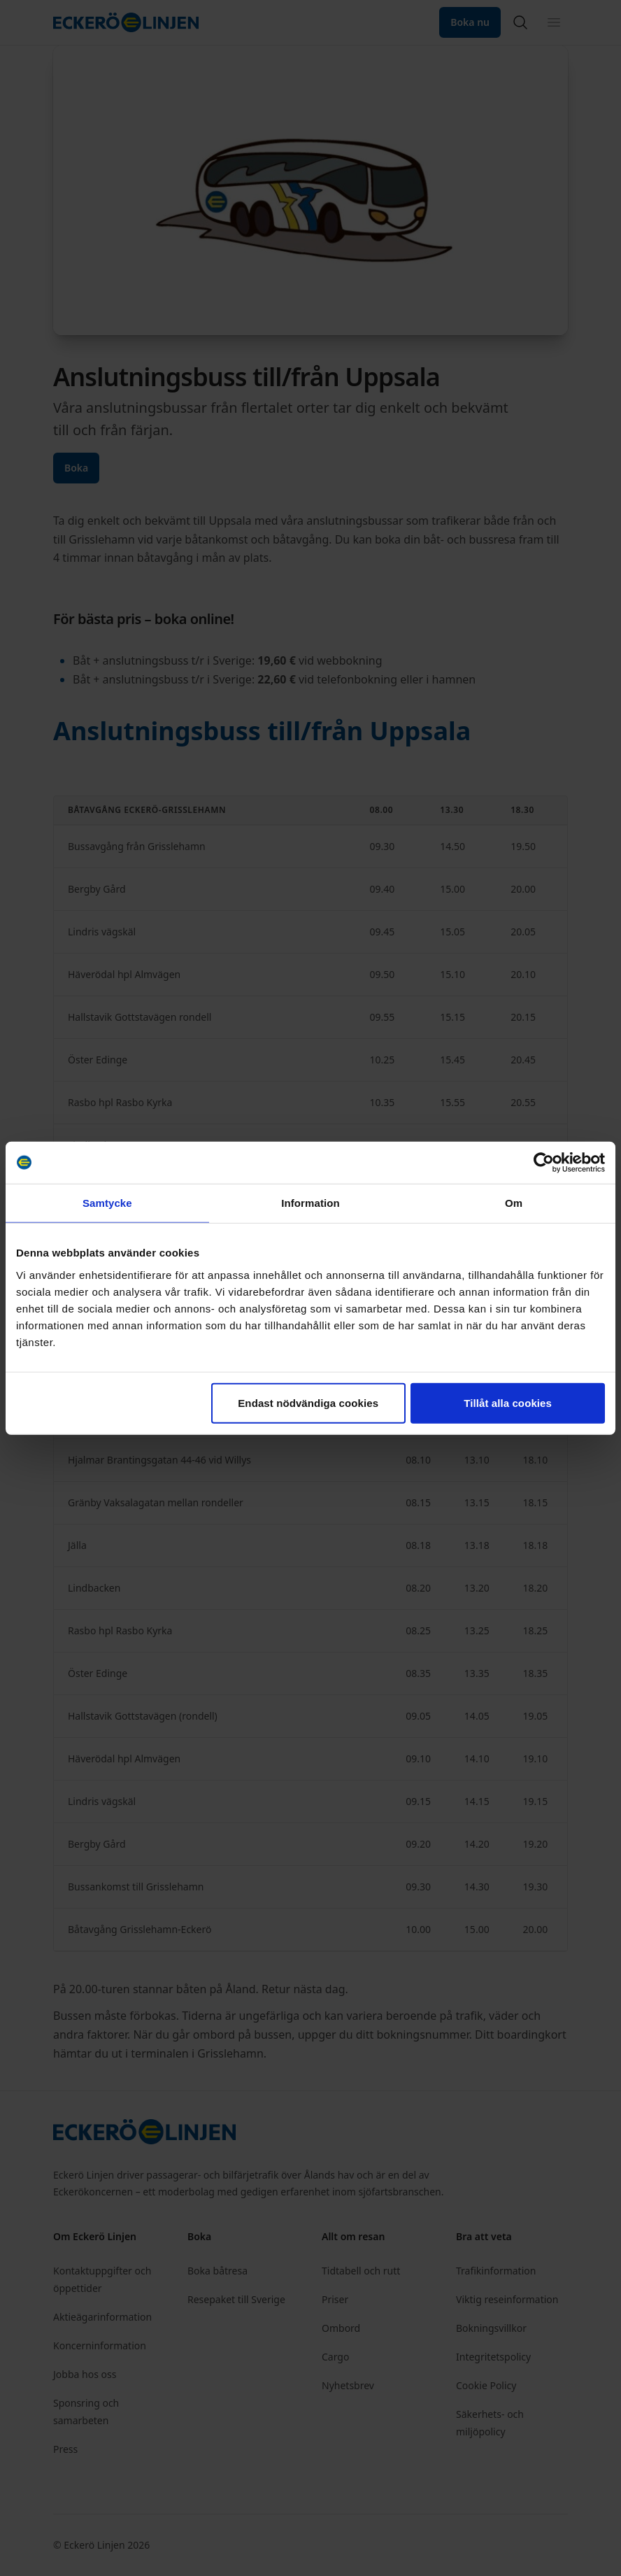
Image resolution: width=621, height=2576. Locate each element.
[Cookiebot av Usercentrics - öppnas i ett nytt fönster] (544, 1162)
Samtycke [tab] (107, 1203)
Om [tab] (513, 1203)
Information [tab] (310, 1203)
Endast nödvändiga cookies (308, 1402)
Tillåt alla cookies (508, 1402)
